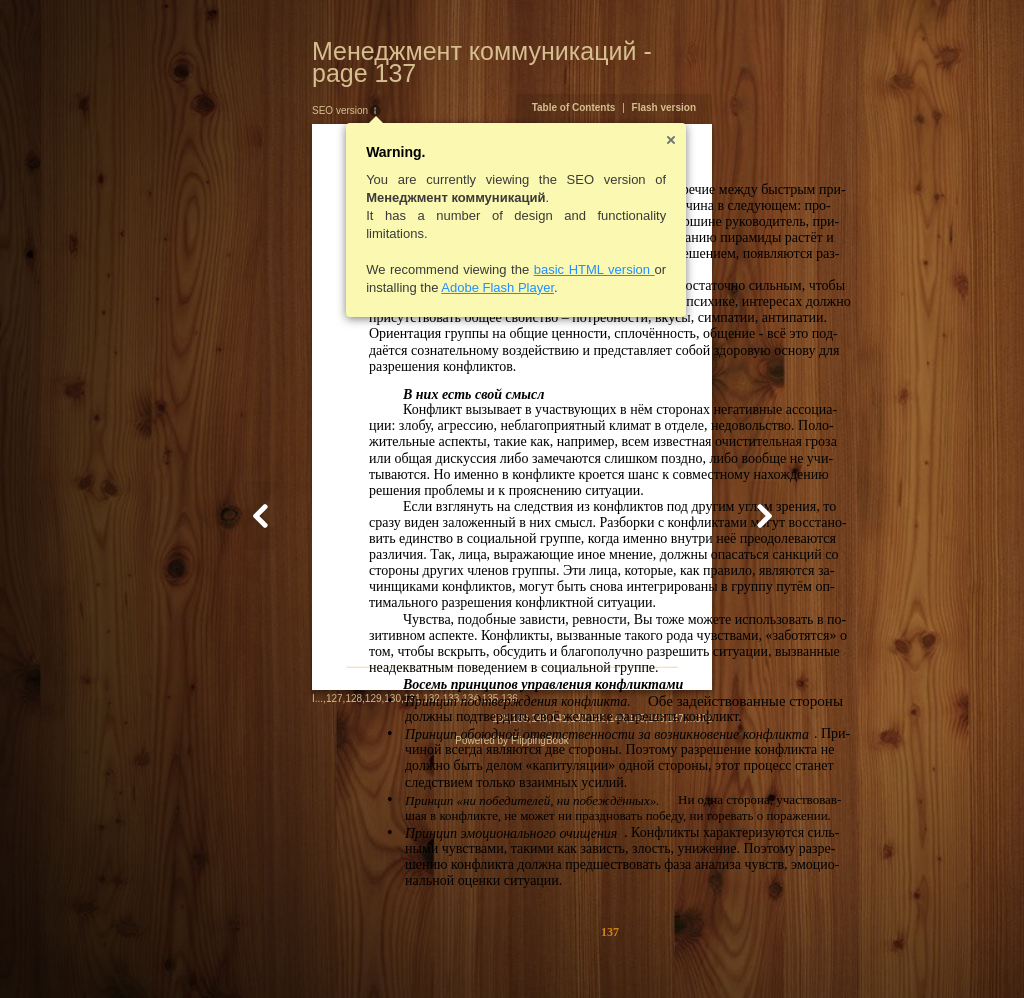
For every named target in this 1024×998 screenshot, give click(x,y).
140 (637, 954)
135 (392, 952)
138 (598, 954)
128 (256, 952)
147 (773, 954)
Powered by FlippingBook (511, 976)
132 (334, 952)
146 (754, 954)
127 (236, 952)
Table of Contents (671, 85)
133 (353, 952)
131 (314, 952)
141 (656, 954)
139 (617, 954)
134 (373, 952)
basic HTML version (496, 247)
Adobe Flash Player (400, 265)
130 (295, 952)
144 (715, 954)
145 (734, 954)
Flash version (761, 85)
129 (275, 952)
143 (695, 954)
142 (676, 954)
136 (412, 952)
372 (801, 954)
